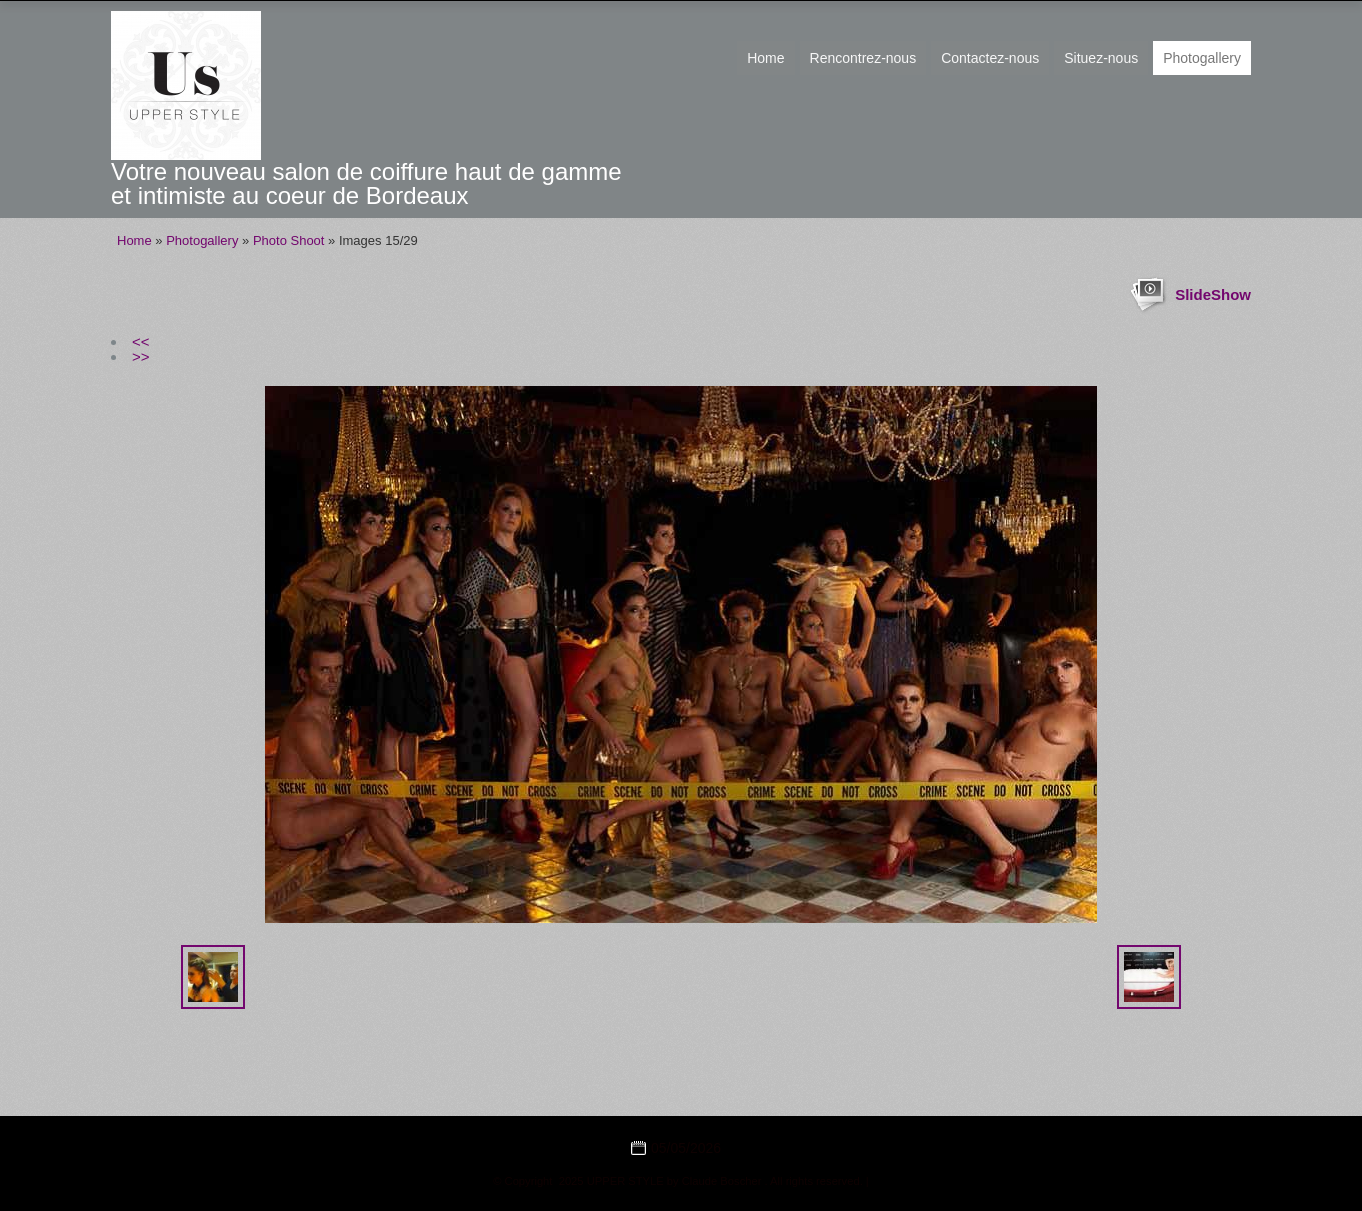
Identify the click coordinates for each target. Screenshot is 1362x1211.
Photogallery (1202, 58)
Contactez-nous (990, 58)
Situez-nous (1101, 58)
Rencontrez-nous (863, 58)
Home (765, 58)
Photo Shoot (289, 240)
